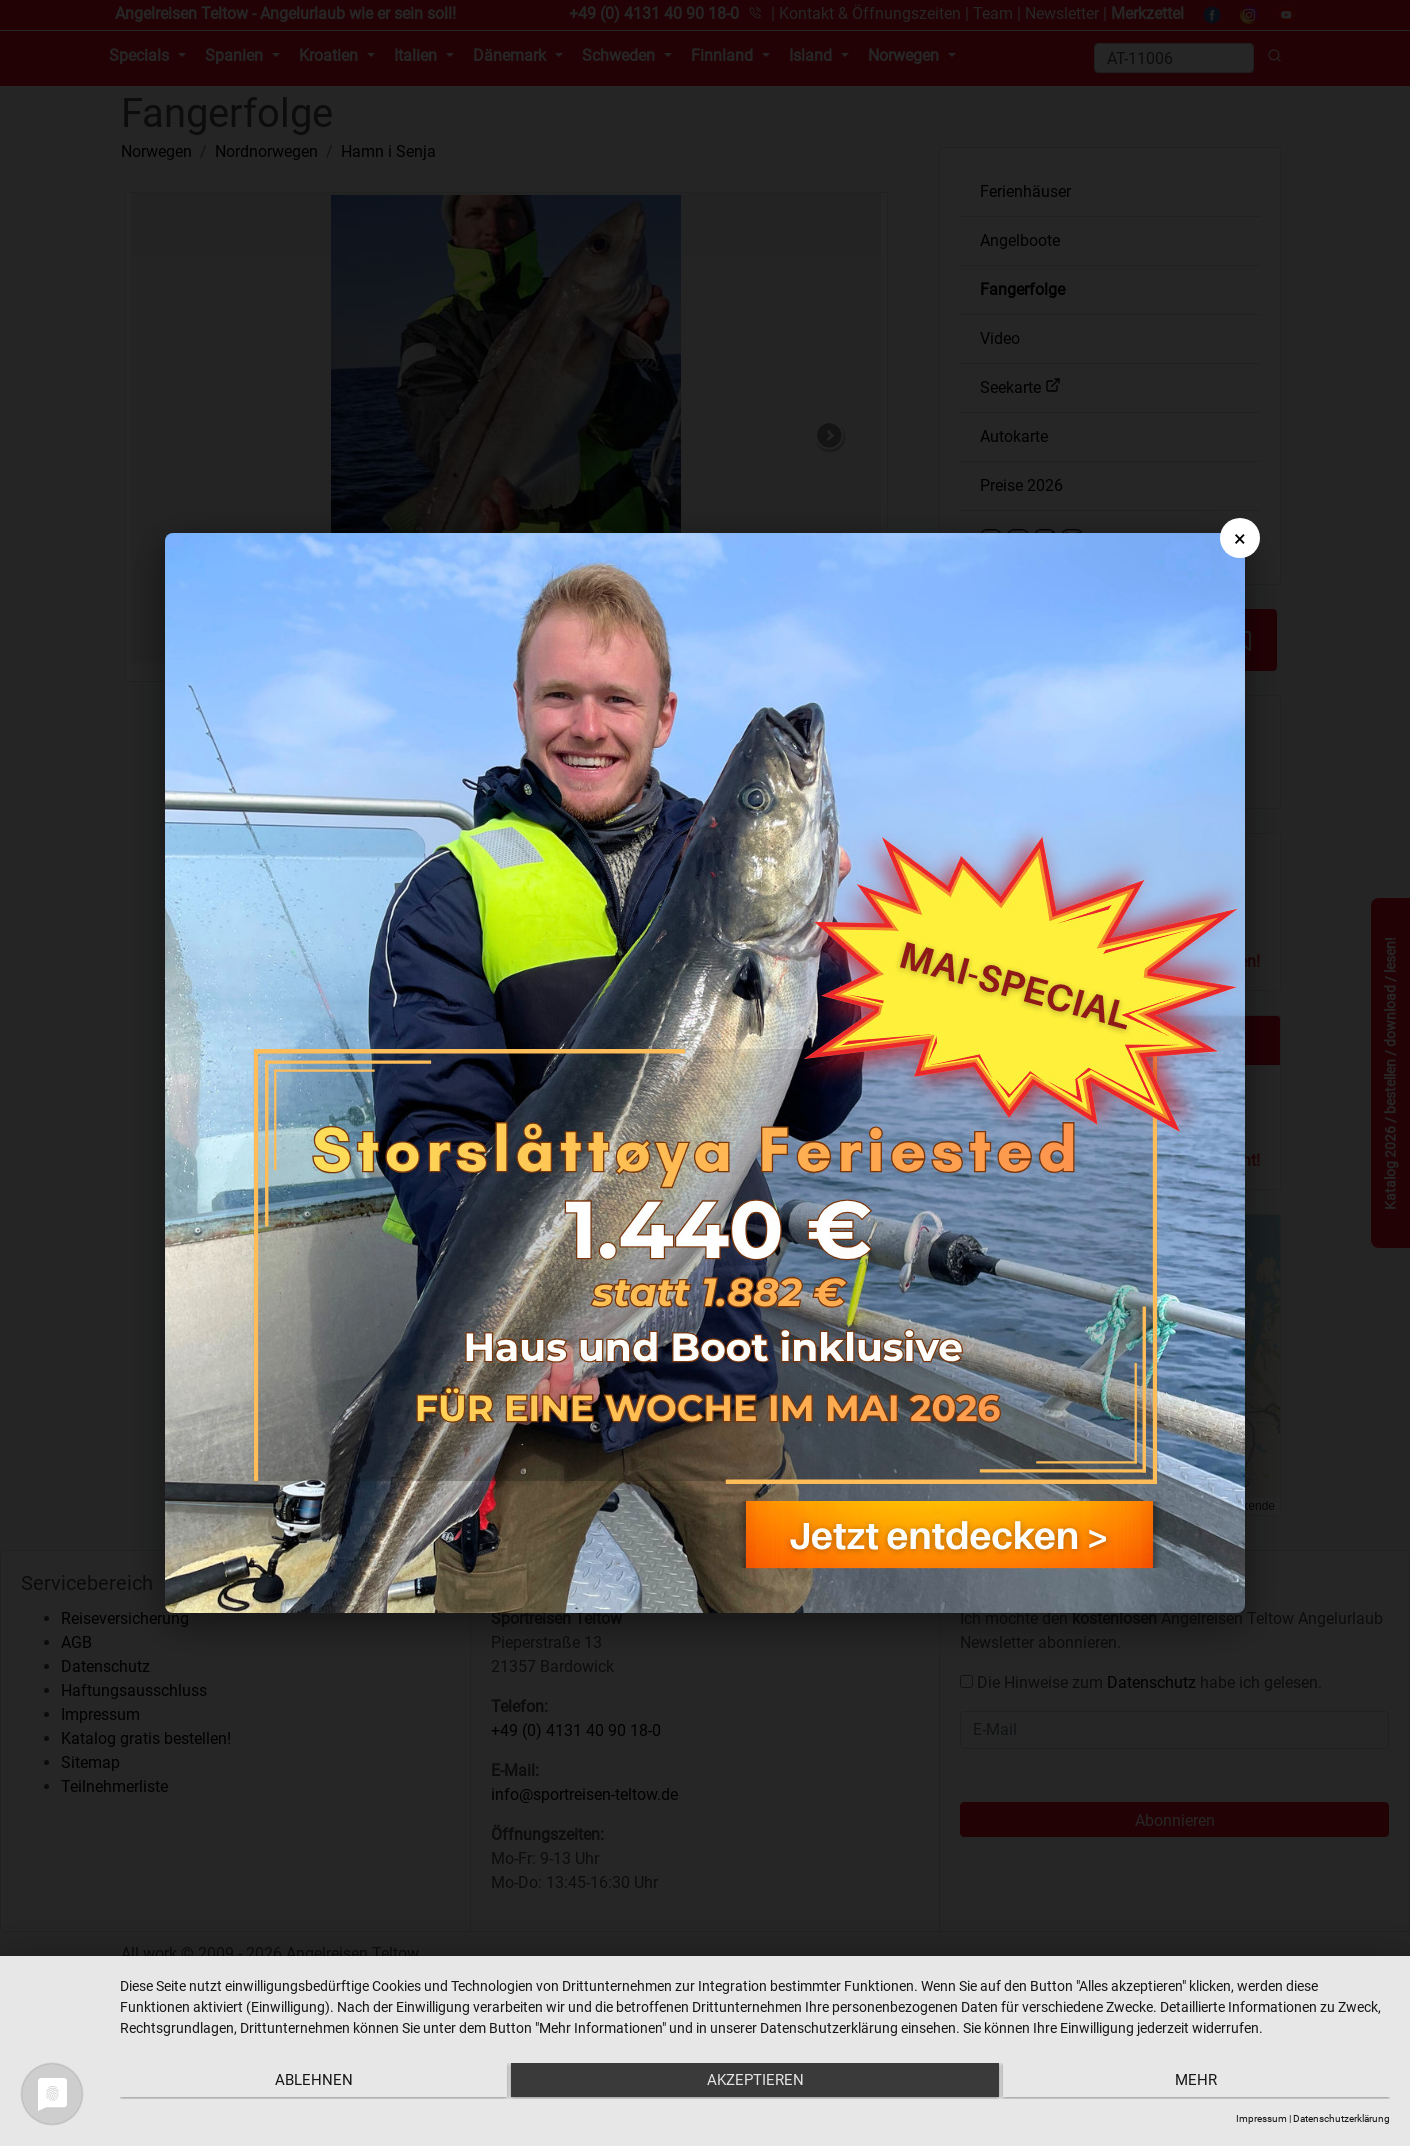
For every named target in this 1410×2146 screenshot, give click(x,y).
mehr (1201, 2082)
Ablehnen (309, 2082)
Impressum (1261, 2118)
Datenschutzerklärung (1341, 2118)
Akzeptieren (754, 2082)
